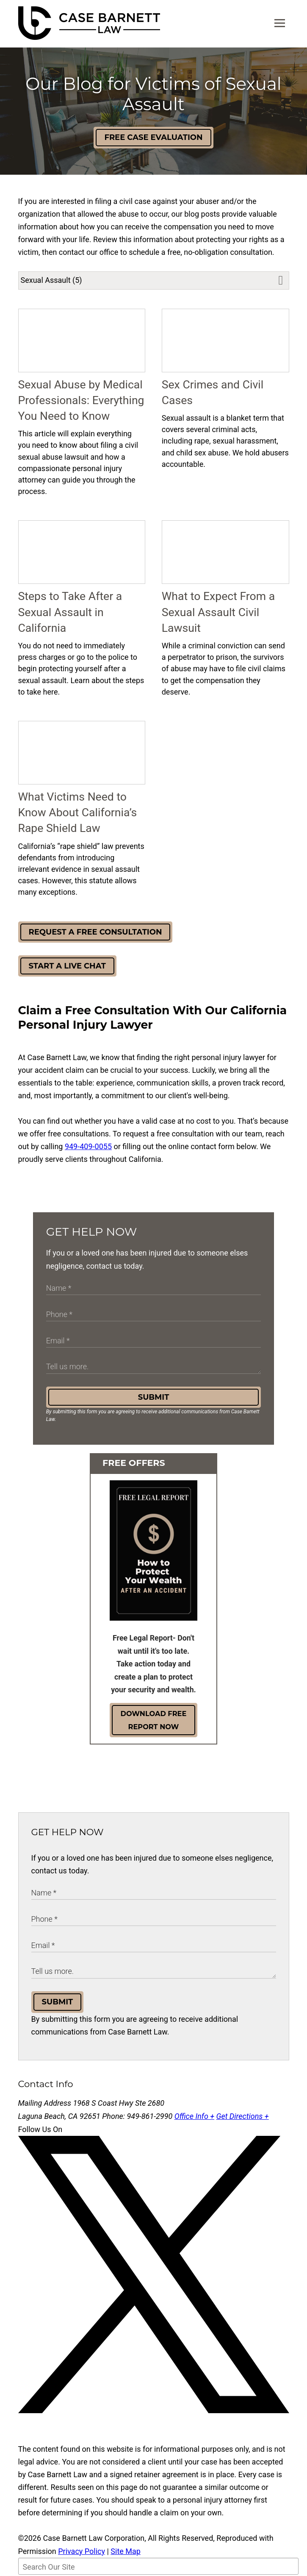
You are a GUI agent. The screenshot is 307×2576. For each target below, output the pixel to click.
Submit (153, 1397)
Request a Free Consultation (95, 932)
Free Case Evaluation (153, 137)
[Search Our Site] (158, 2566)
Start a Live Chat (67, 966)
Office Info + (194, 2116)
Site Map (126, 2551)
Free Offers (133, 1462)
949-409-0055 (88, 1146)
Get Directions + (242, 2116)
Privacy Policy (81, 2551)
